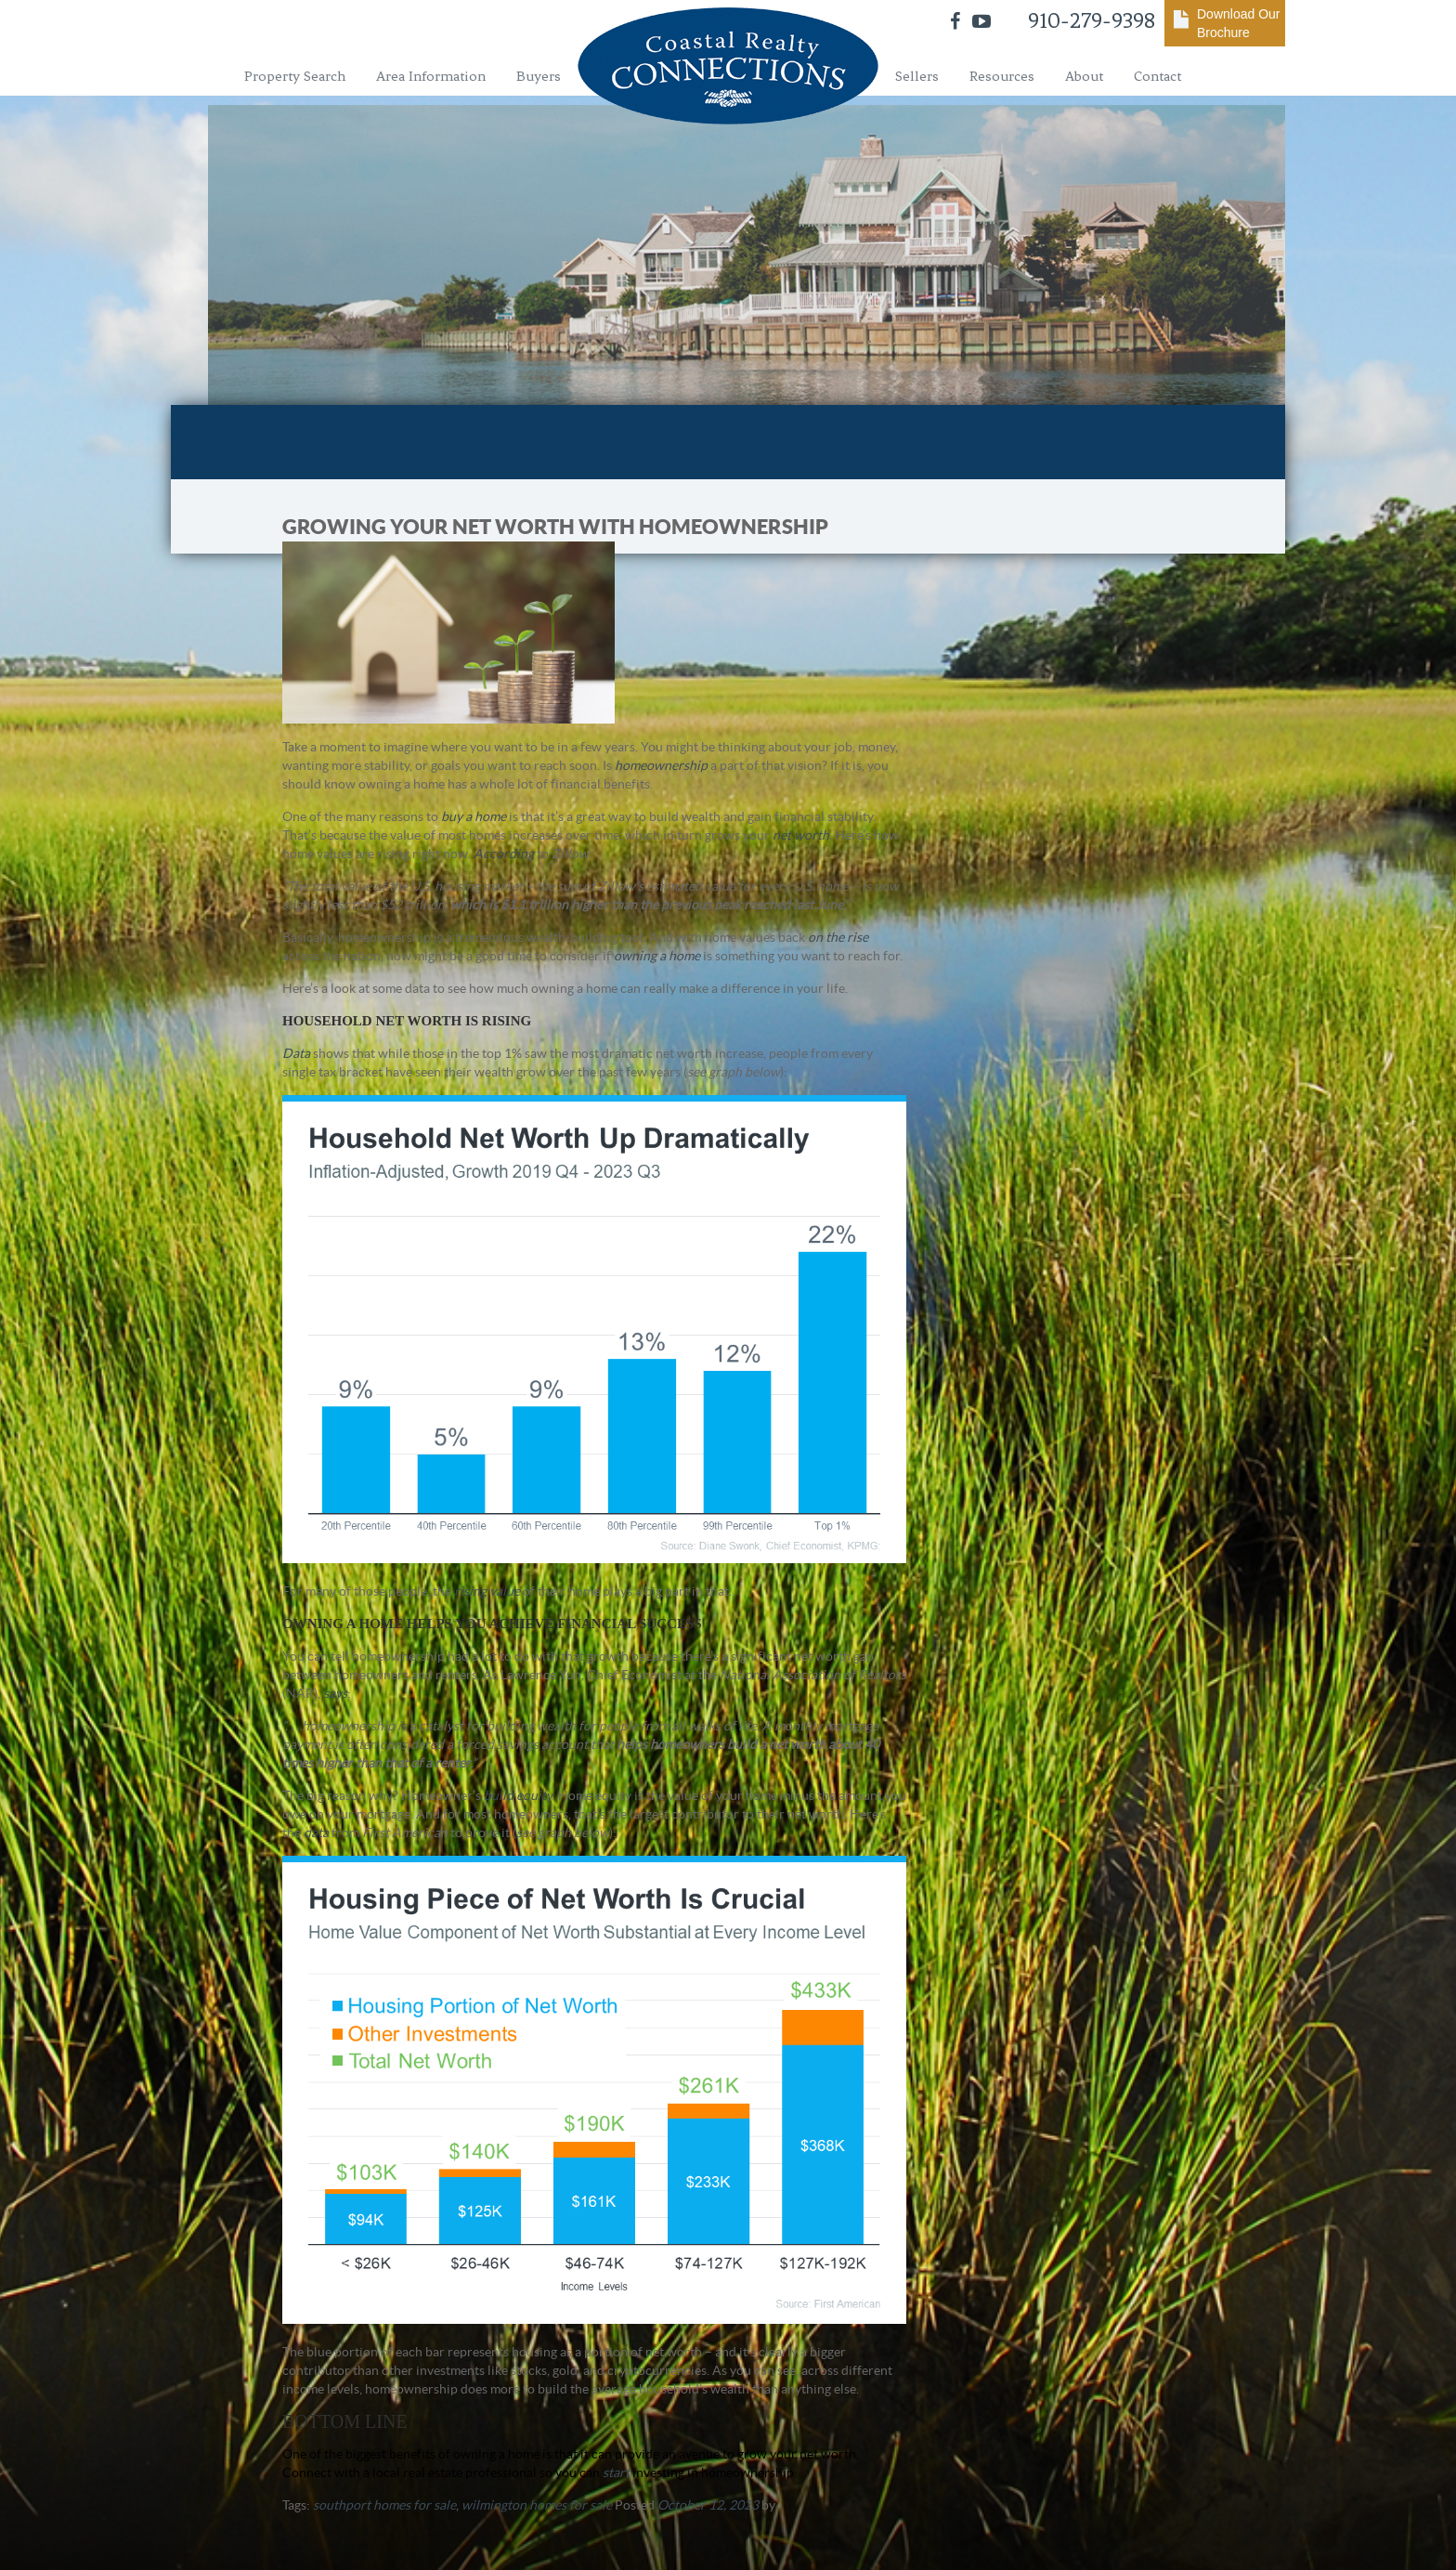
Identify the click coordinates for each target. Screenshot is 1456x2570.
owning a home (657, 955)
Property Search (294, 76)
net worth (801, 835)
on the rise (838, 937)
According (504, 853)
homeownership (661, 765)
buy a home (473, 816)
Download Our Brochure (1238, 23)
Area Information (431, 76)
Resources (1001, 76)
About (1084, 76)
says (335, 1693)
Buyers (538, 76)
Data (296, 1053)
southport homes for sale (384, 2505)
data (316, 1832)
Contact (1157, 76)
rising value (487, 1591)
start (616, 2472)
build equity (518, 1795)
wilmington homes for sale (537, 2505)
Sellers (917, 76)
